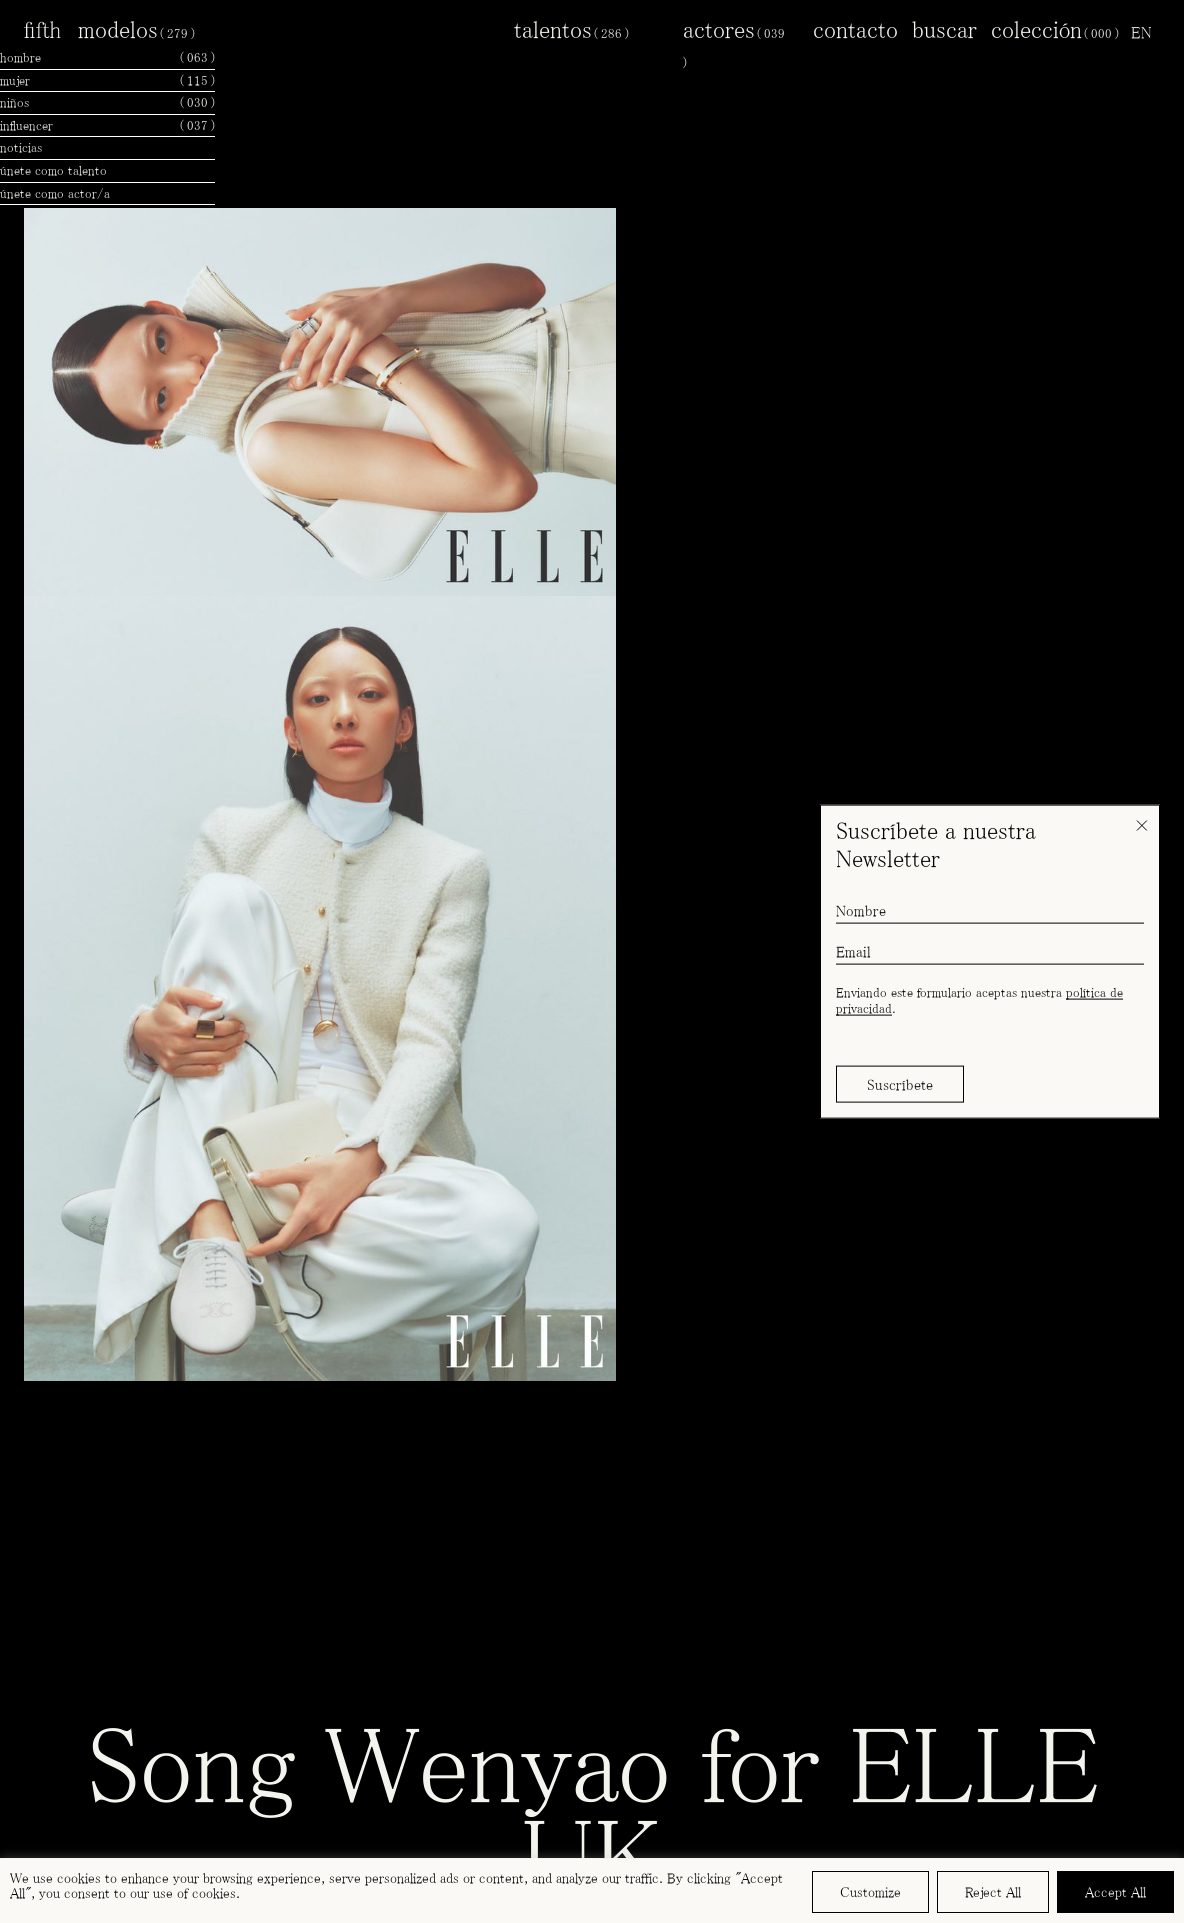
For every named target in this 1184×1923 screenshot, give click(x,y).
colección (1055, 29)
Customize (870, 1892)
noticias (21, 147)
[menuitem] (1141, 32)
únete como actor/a (55, 193)
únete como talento (53, 170)
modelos (136, 29)
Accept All (1115, 1892)
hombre (107, 58)
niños (107, 103)
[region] (592, 1890)
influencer (107, 126)
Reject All (993, 1892)
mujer (107, 81)
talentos (571, 29)
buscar (944, 29)
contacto (855, 29)
